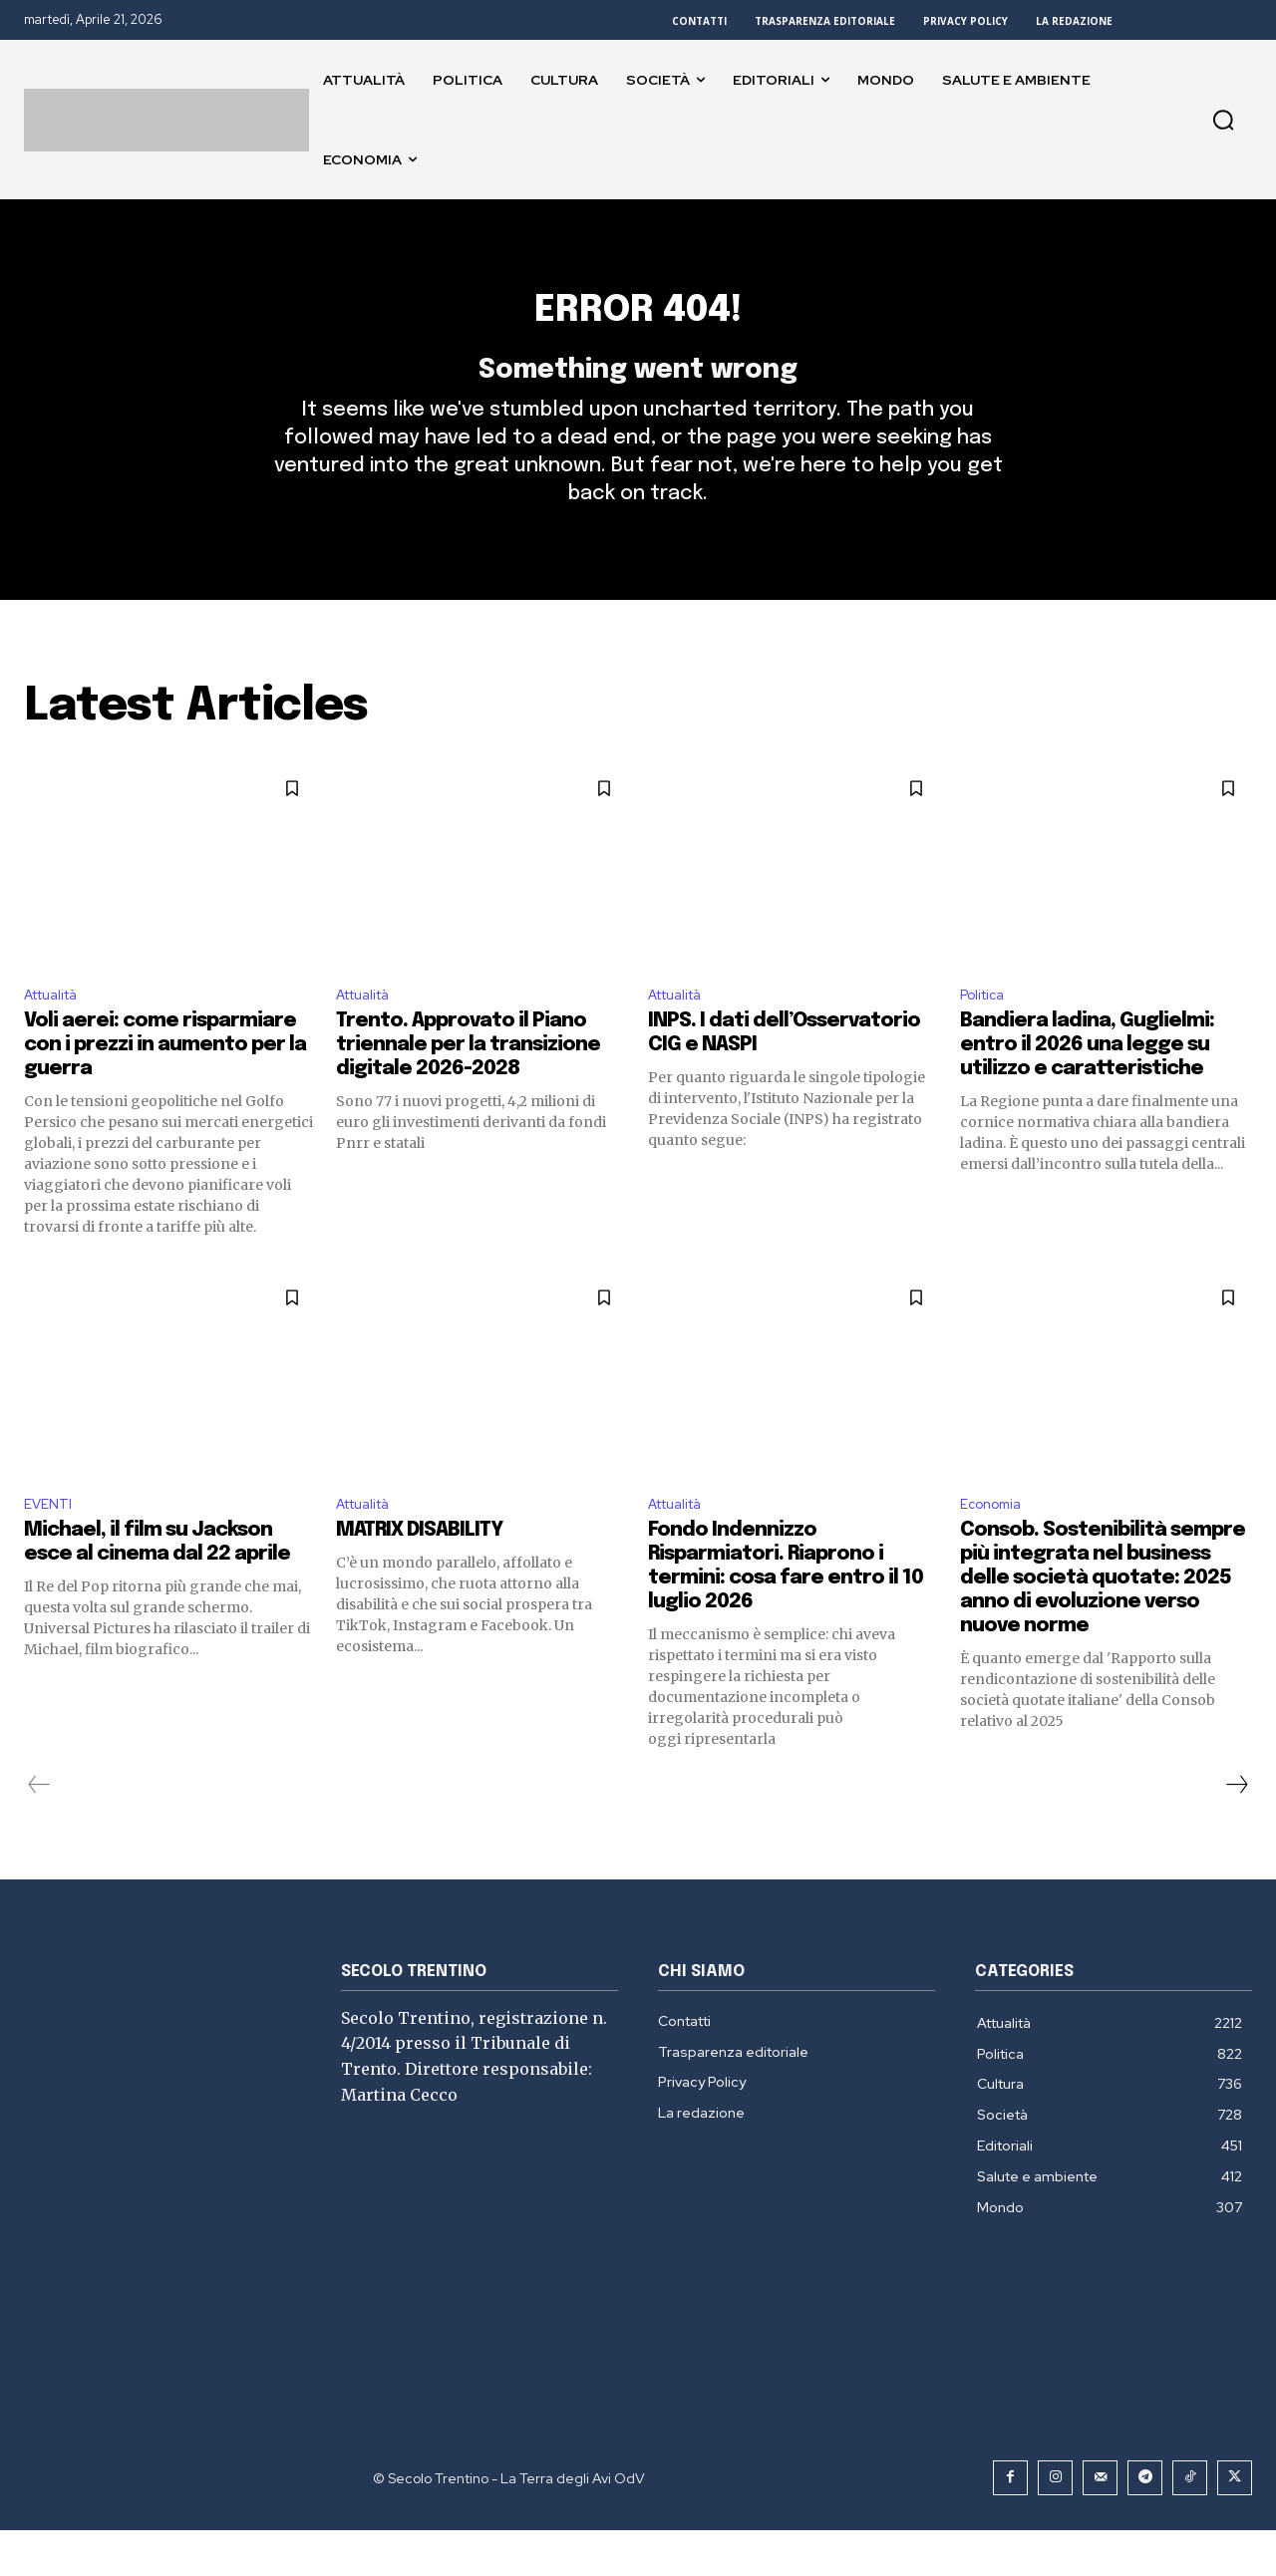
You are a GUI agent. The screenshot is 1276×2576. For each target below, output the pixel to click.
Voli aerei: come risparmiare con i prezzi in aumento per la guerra (165, 1086)
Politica (986, 1033)
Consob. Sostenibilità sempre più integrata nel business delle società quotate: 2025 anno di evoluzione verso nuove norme (1102, 1624)
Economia (995, 1548)
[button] (1223, 119)
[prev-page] (39, 1831)
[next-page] (1236, 1831)
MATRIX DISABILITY (419, 1576)
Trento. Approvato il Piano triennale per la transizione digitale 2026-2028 (468, 1086)
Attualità (57, 1033)
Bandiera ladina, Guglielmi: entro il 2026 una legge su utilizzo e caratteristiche (1087, 1086)
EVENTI (51, 1548)
